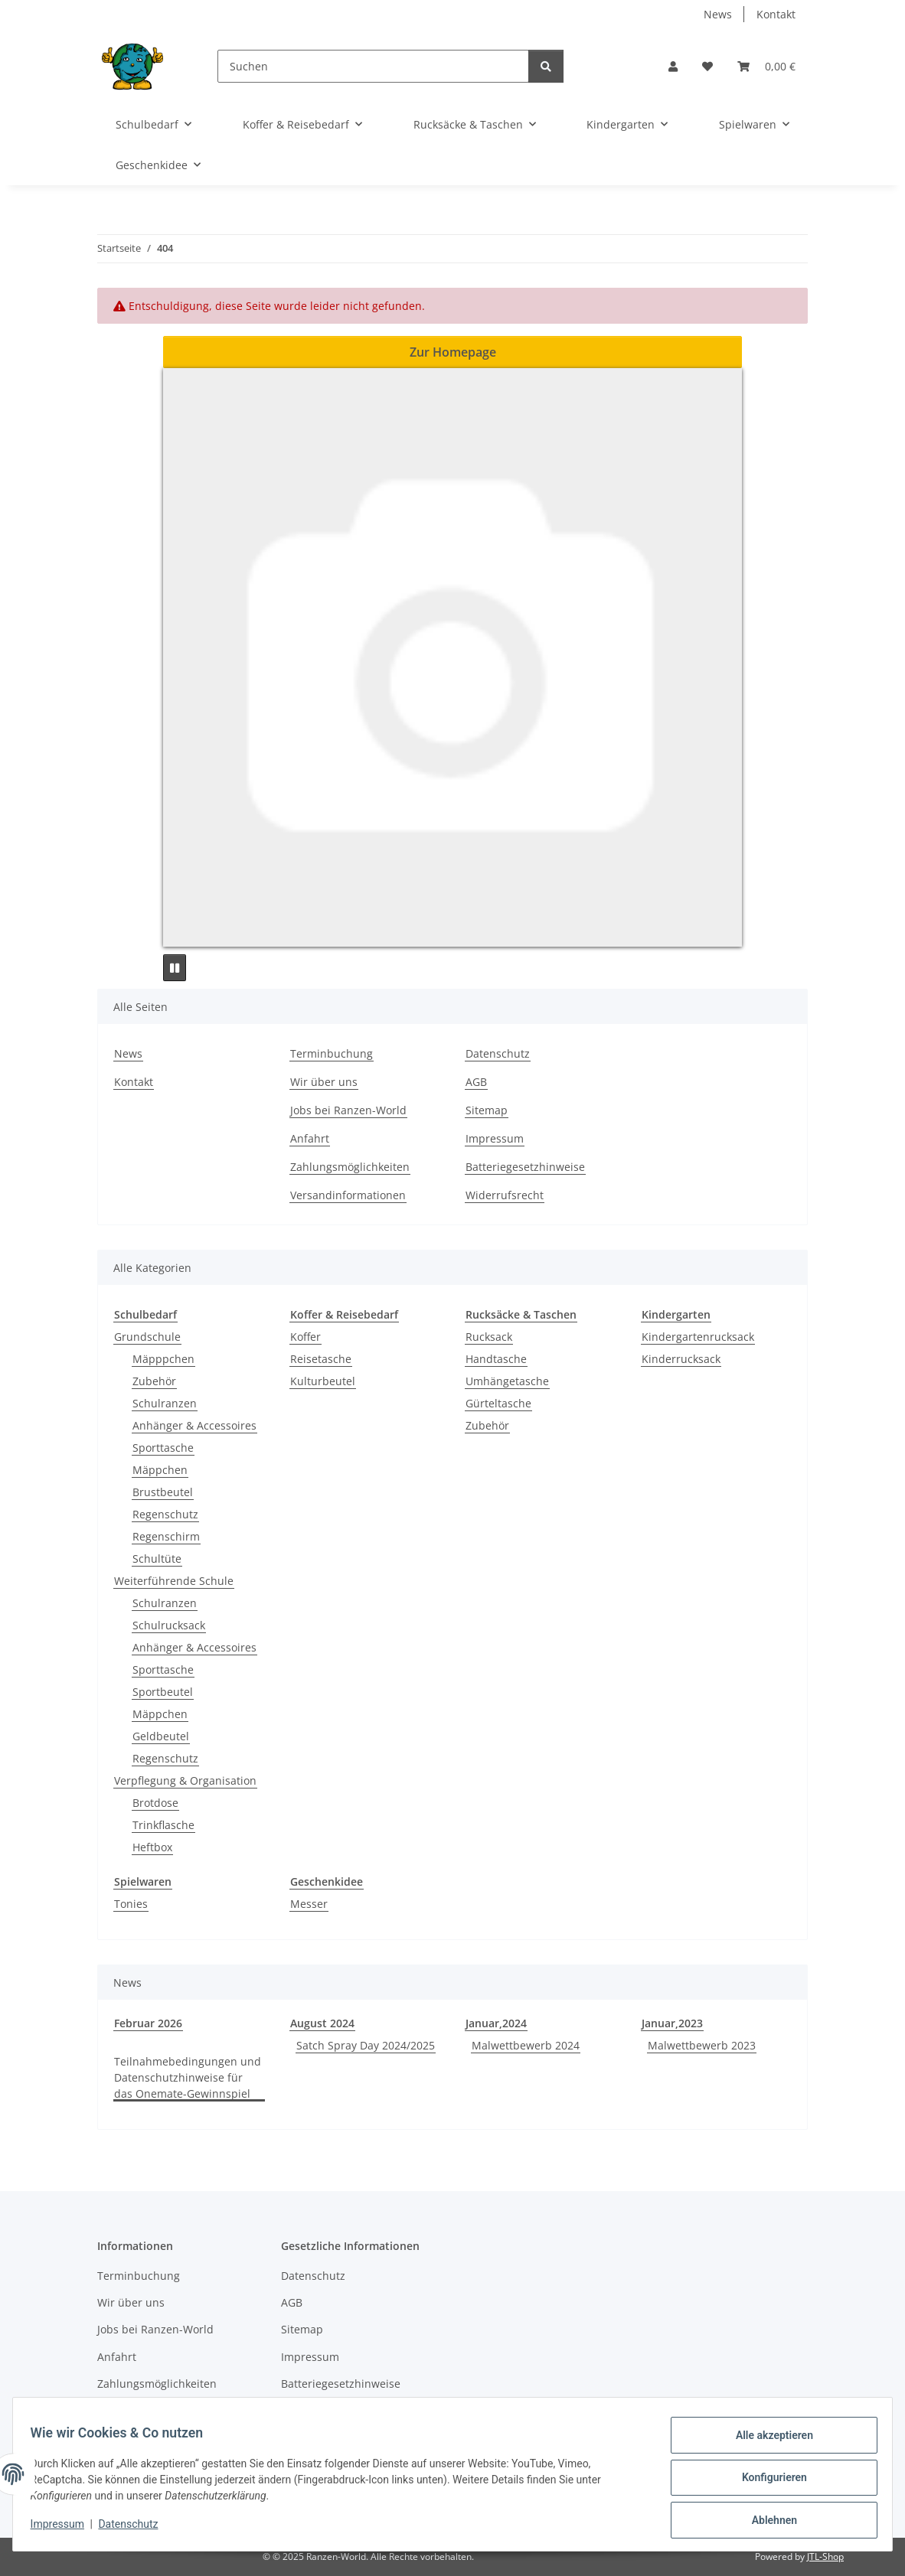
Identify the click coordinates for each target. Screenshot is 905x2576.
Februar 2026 (148, 2023)
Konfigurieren (766, 2482)
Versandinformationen (348, 1195)
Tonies (131, 1903)
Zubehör (154, 1381)
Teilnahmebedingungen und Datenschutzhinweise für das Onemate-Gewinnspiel (187, 2077)
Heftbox (152, 1847)
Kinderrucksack (681, 1359)
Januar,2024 (496, 2023)
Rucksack (489, 1336)
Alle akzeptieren (766, 2442)
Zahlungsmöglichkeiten (350, 1166)
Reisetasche (320, 1359)
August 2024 (322, 2023)
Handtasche (496, 1359)
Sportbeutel (162, 1691)
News (718, 14)
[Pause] (174, 967)
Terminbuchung (331, 1053)
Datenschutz (135, 2528)
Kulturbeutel (322, 1381)
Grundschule (147, 1336)
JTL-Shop (825, 2556)
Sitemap (487, 1110)
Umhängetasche (507, 1381)
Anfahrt (309, 1138)
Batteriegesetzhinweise (525, 1166)
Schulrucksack (168, 1625)
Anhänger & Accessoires (194, 1425)
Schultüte (156, 1558)
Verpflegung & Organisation (185, 1780)
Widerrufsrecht (505, 1195)
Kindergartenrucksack (698, 1336)
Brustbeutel (162, 1492)
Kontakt (776, 14)
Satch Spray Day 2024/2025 (365, 2045)
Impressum (64, 2528)
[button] (673, 66)
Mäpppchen (163, 1359)
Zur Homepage (453, 352)
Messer (309, 1903)
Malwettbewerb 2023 (702, 2045)
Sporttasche (163, 1447)
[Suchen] (373, 66)
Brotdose (155, 1802)
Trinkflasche (163, 1825)
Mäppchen (160, 1469)
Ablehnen (766, 2522)
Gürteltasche (498, 1403)
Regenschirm (166, 1536)
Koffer (305, 1336)
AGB (476, 1081)
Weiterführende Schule (174, 1580)
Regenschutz (165, 1514)
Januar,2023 (672, 2023)
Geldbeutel (160, 1736)
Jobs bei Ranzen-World (348, 1110)
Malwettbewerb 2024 (526, 2045)
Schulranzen (164, 1403)
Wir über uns (324, 1081)
